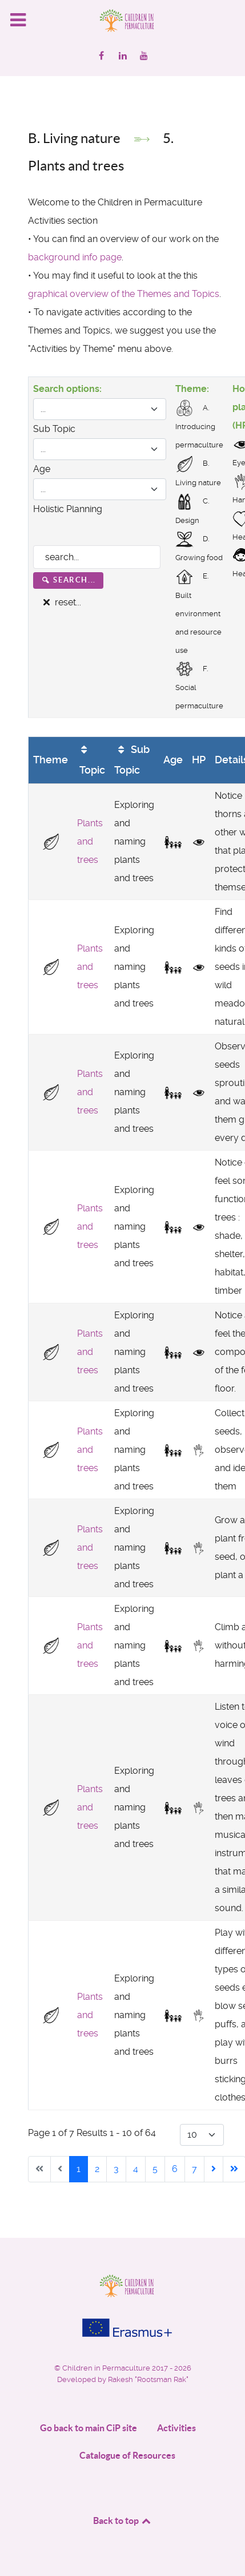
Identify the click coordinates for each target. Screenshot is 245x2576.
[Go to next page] (213, 2169)
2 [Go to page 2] (97, 2168)
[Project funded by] (122, 2327)
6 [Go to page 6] (175, 2168)
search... (68, 580)
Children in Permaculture (107, 2368)
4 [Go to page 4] (135, 2168)
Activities (176, 2428)
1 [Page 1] (79, 2168)
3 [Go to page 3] (116, 2168)
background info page (75, 257)
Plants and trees (90, 841)
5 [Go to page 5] (155, 2168)
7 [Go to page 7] (194, 2168)
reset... (60, 602)
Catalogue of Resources (127, 2455)
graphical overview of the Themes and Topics (123, 293)
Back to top (122, 2520)
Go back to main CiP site (88, 2428)
